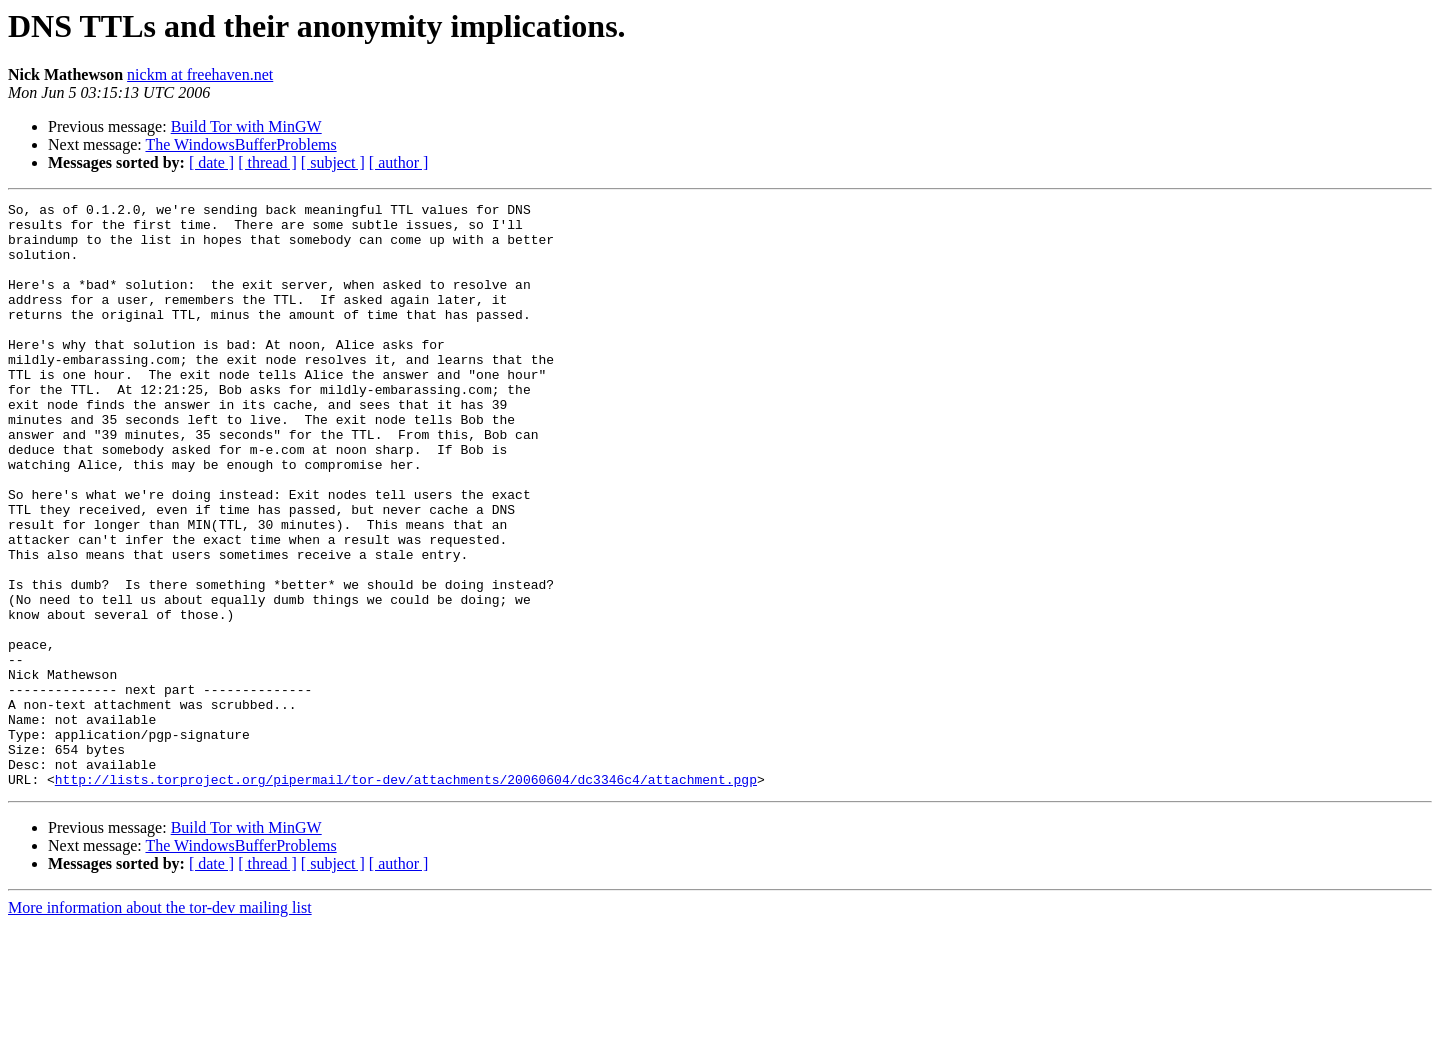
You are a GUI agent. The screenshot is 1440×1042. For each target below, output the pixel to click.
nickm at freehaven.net (200, 74)
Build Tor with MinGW (246, 126)
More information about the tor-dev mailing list (160, 1024)
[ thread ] (267, 162)
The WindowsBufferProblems (240, 144)
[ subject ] (333, 162)
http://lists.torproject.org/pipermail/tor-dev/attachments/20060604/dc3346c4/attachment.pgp (406, 896)
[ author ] (399, 162)
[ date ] (211, 162)
